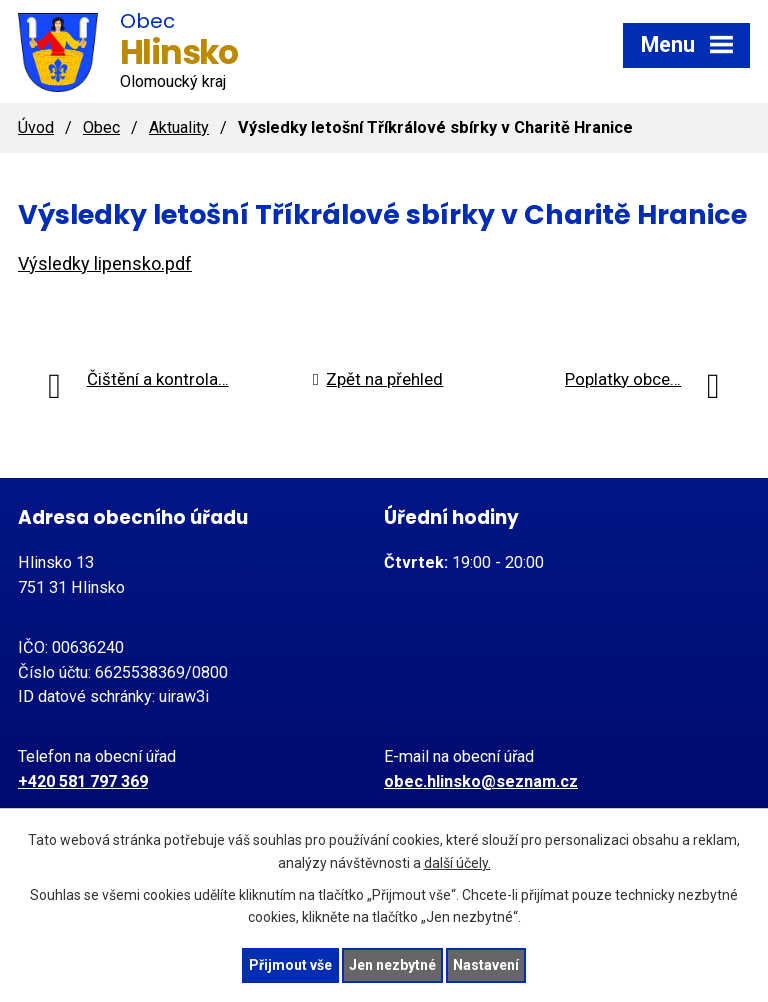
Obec (101, 127)
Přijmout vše (290, 965)
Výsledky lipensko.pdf (105, 263)
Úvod (36, 127)
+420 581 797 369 (83, 781)
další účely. (457, 863)
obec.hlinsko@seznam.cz (481, 781)
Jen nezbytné (392, 965)
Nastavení (486, 965)
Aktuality (179, 127)
